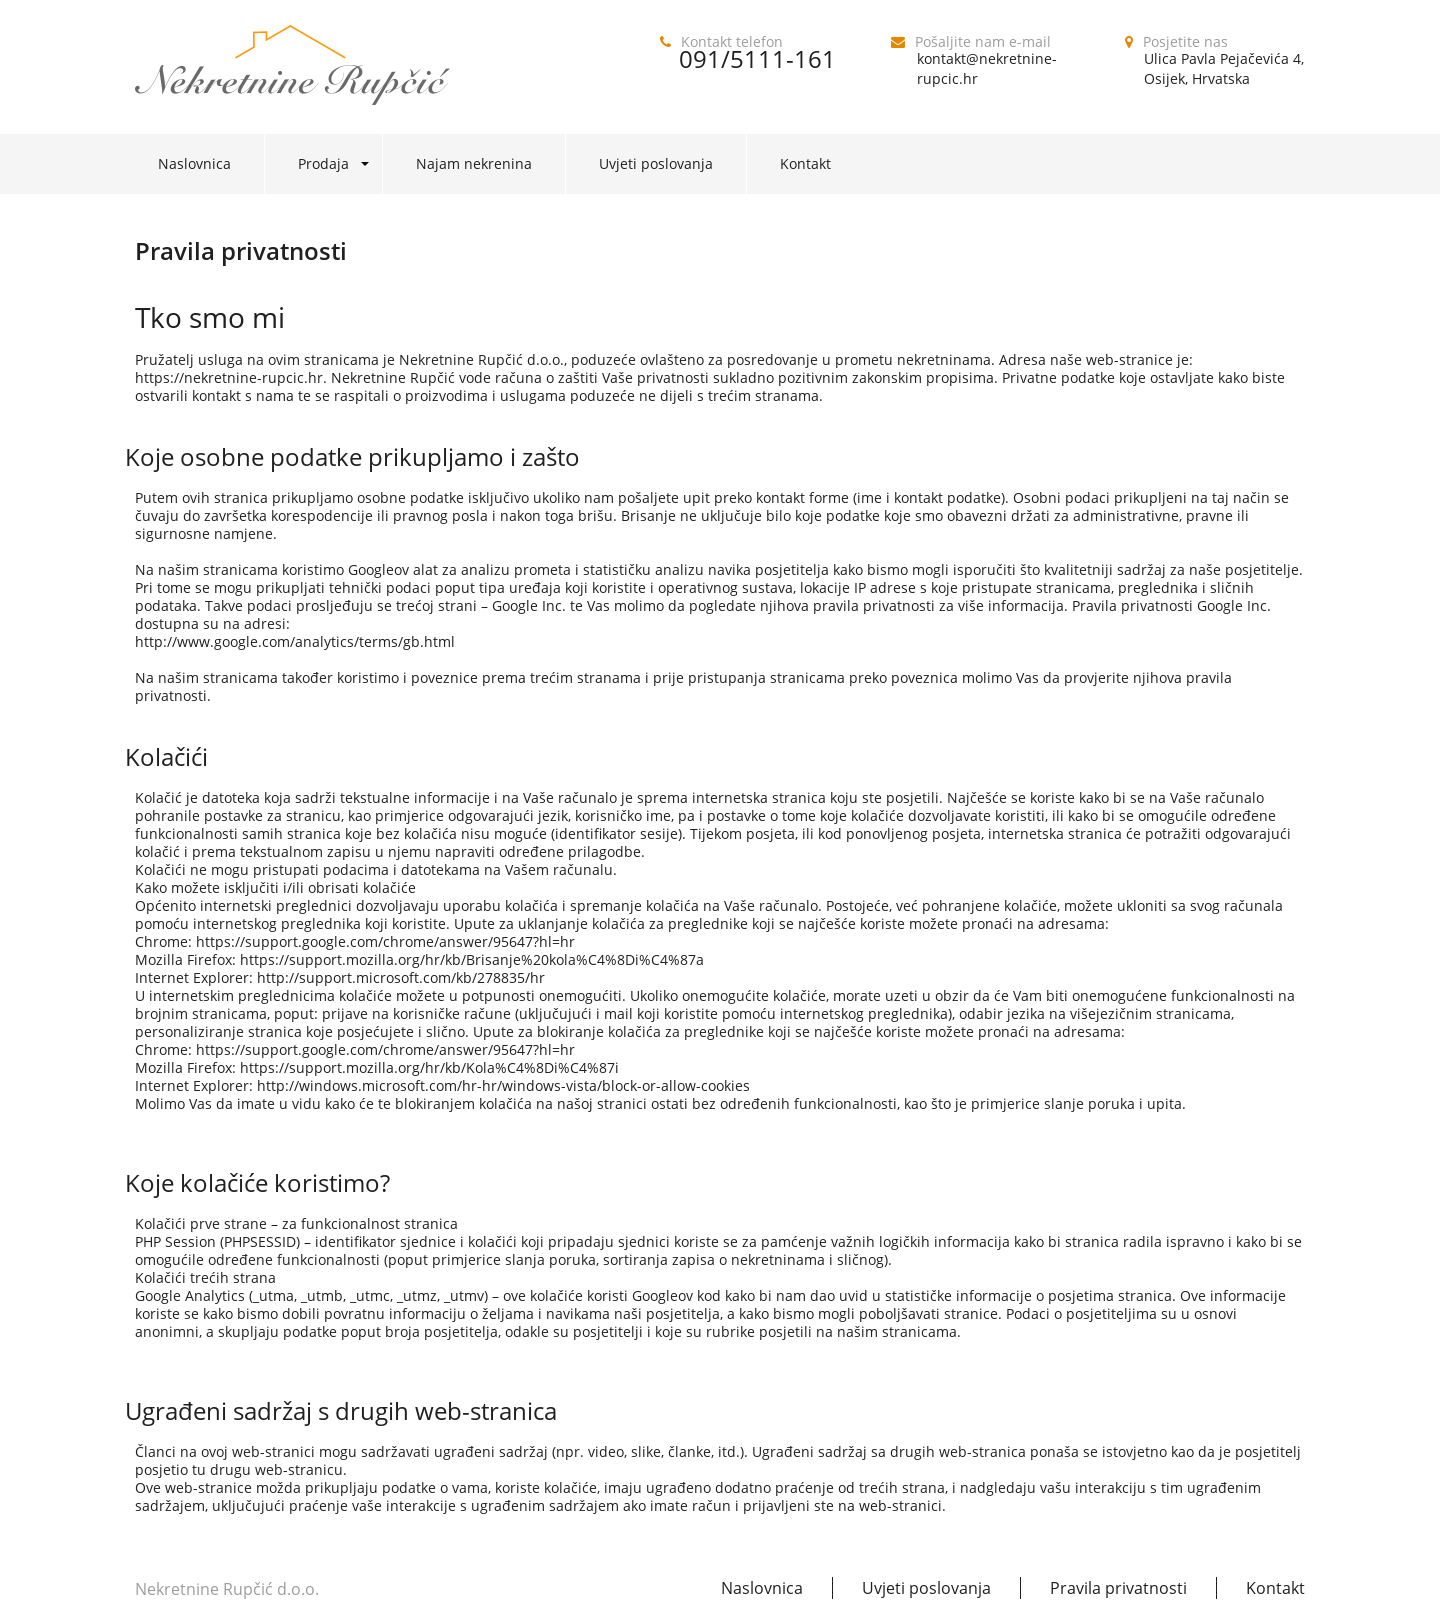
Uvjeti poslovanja (656, 163)
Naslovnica (194, 163)
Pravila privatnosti (1118, 1588)
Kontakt (805, 163)
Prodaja (323, 163)
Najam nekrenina (474, 163)
